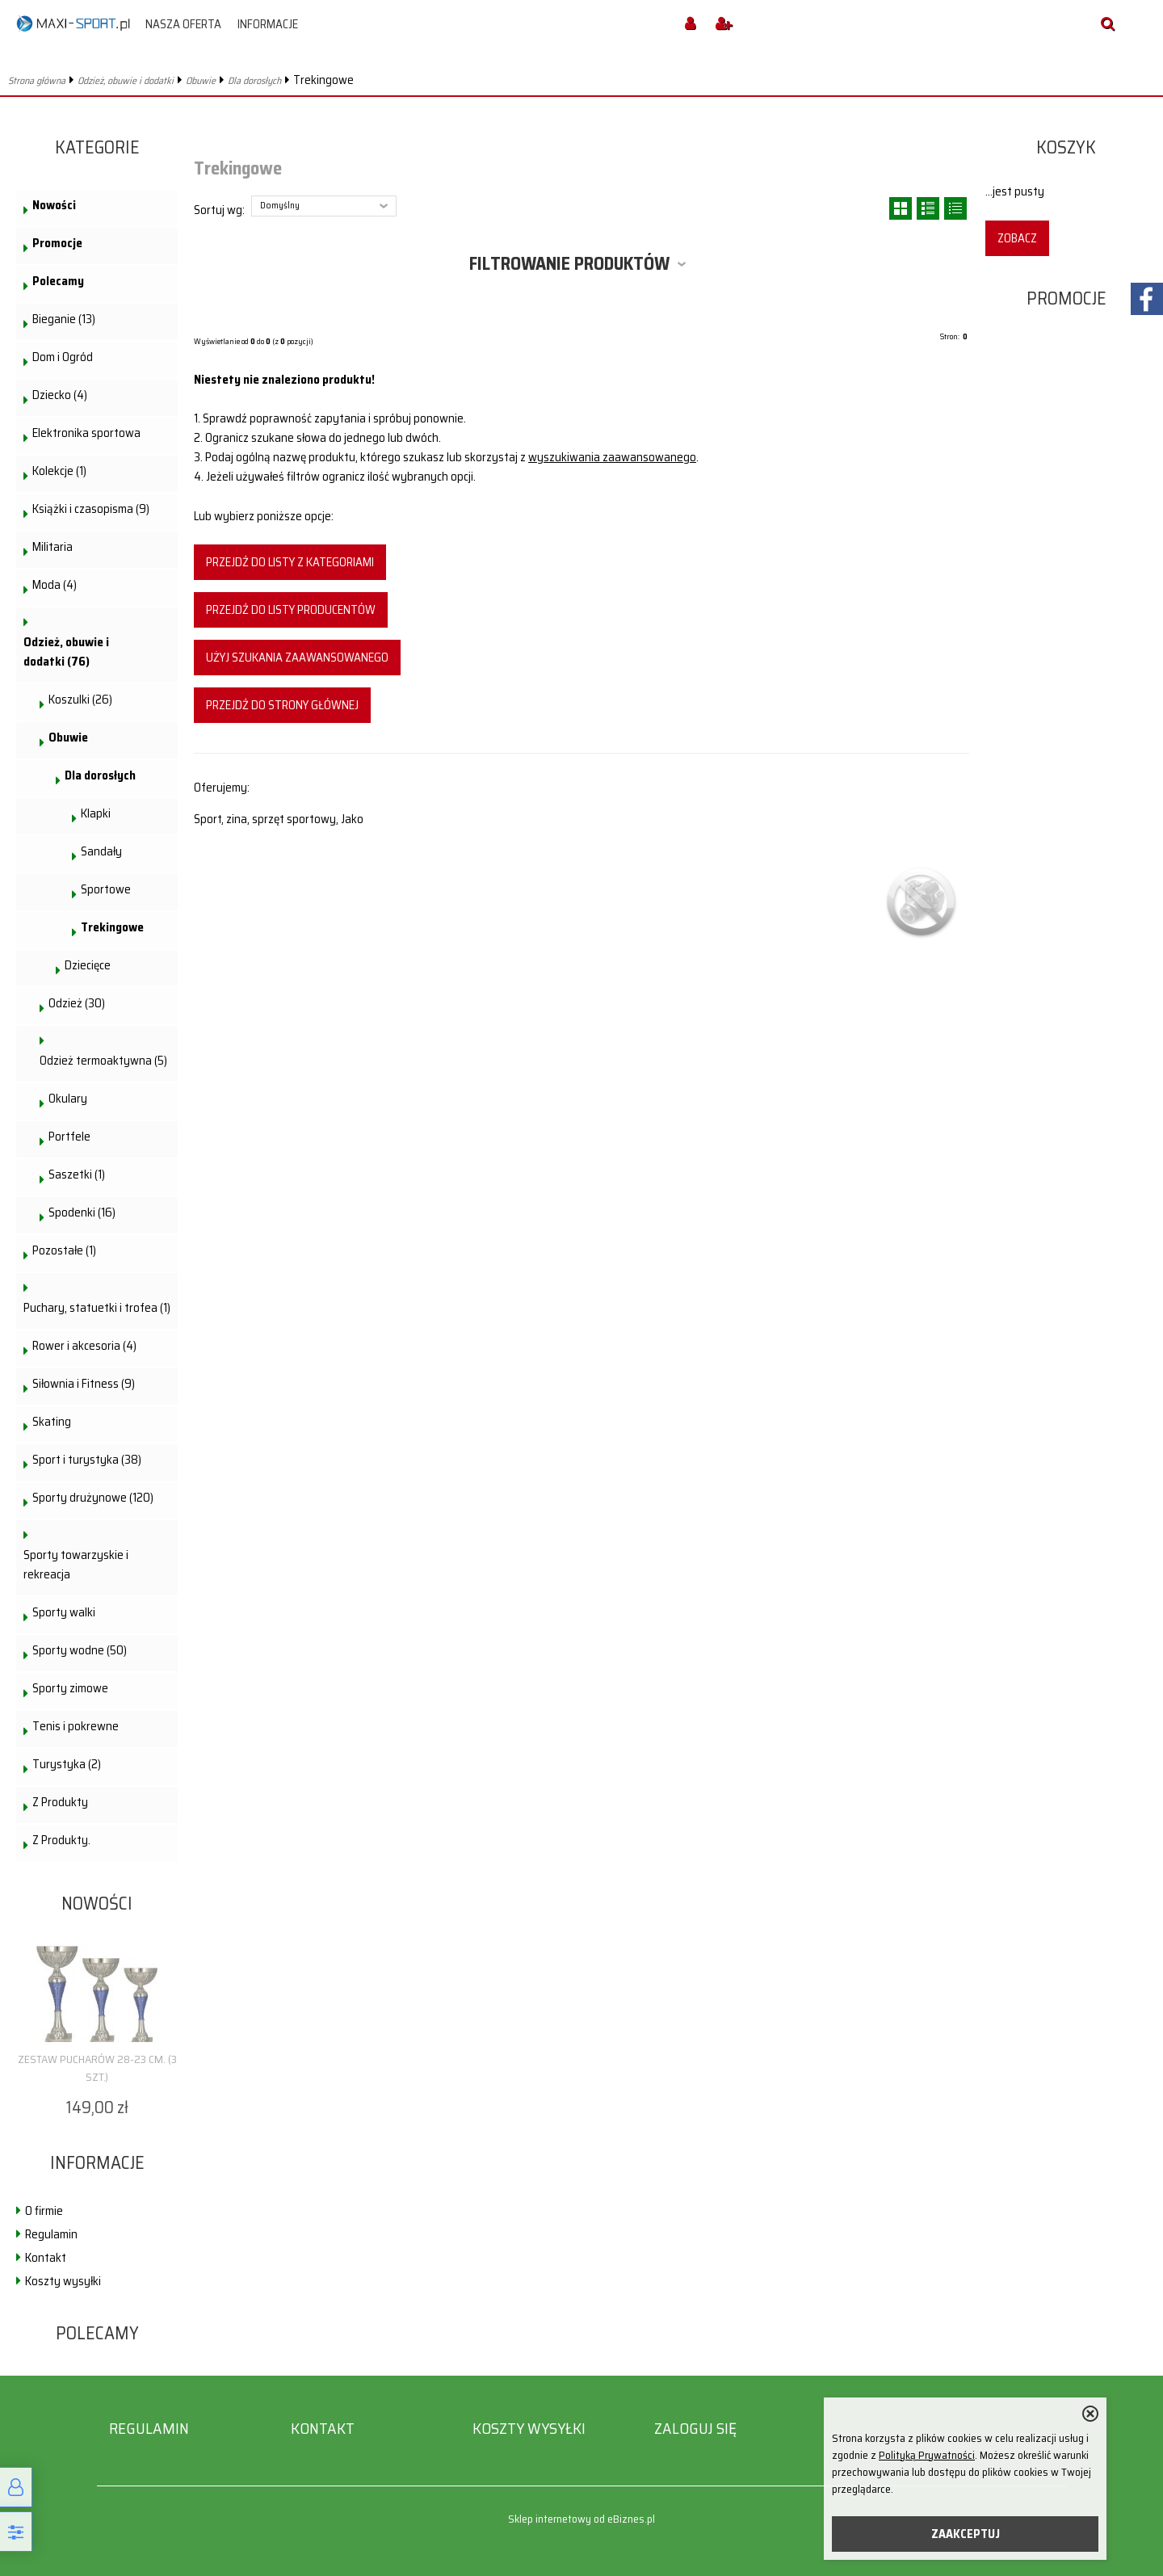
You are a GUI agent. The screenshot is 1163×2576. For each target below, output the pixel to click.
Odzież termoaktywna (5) (103, 1060)
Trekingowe (112, 927)
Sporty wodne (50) (79, 1650)
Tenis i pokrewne (75, 1726)
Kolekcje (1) (59, 471)
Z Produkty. (61, 1840)
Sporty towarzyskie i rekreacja (75, 1564)
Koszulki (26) (80, 699)
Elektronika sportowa (86, 433)
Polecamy (58, 281)
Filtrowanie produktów (569, 264)
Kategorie (97, 147)
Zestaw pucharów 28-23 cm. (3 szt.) (97, 2068)
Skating (51, 1421)
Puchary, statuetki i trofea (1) (96, 1307)
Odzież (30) (76, 1003)
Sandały (101, 851)
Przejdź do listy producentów (291, 610)
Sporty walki (63, 1612)
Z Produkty (60, 1802)
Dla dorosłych (254, 80)
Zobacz (1017, 238)
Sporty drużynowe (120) (92, 1497)
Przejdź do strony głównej (282, 705)
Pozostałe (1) (64, 1250)
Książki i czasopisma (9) (90, 509)
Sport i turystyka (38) (86, 1459)
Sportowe (106, 889)
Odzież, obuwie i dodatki (126, 80)
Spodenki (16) (81, 1212)
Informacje (267, 24)
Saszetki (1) (76, 1174)
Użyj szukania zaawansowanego (297, 657)
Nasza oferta (183, 24)
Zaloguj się (695, 2428)
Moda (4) (54, 585)
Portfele (69, 1136)
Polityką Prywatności (927, 2455)
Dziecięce (88, 965)
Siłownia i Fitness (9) (83, 1383)
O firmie (44, 2211)
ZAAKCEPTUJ (965, 2534)
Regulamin (51, 2234)
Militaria (52, 547)
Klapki (96, 813)
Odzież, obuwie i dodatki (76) (66, 651)
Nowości (54, 205)
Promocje (57, 243)
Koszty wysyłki (63, 2281)
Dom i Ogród (62, 357)
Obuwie (201, 80)
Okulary (67, 1098)
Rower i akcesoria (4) (84, 1345)
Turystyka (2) (66, 1764)
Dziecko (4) (59, 395)
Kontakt (45, 2257)
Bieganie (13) (63, 319)
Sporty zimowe (70, 1688)
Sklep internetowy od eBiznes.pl (581, 2519)
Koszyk (1066, 147)
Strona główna (36, 80)
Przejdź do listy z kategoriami (290, 562)
